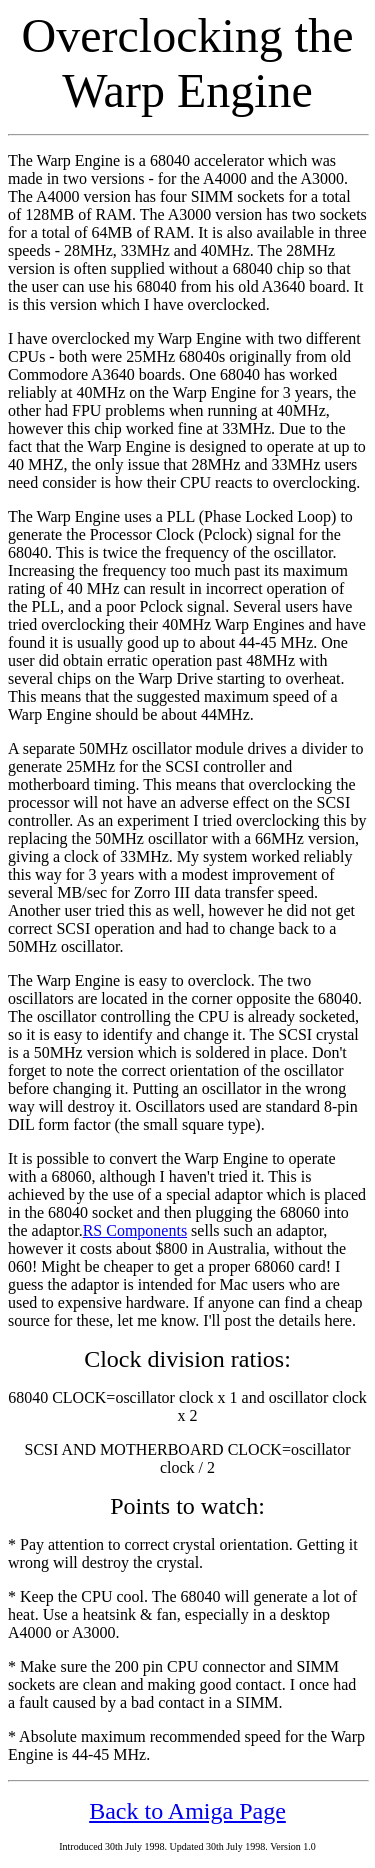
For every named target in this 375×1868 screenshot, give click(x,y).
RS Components (135, 1230)
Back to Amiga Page (187, 1811)
